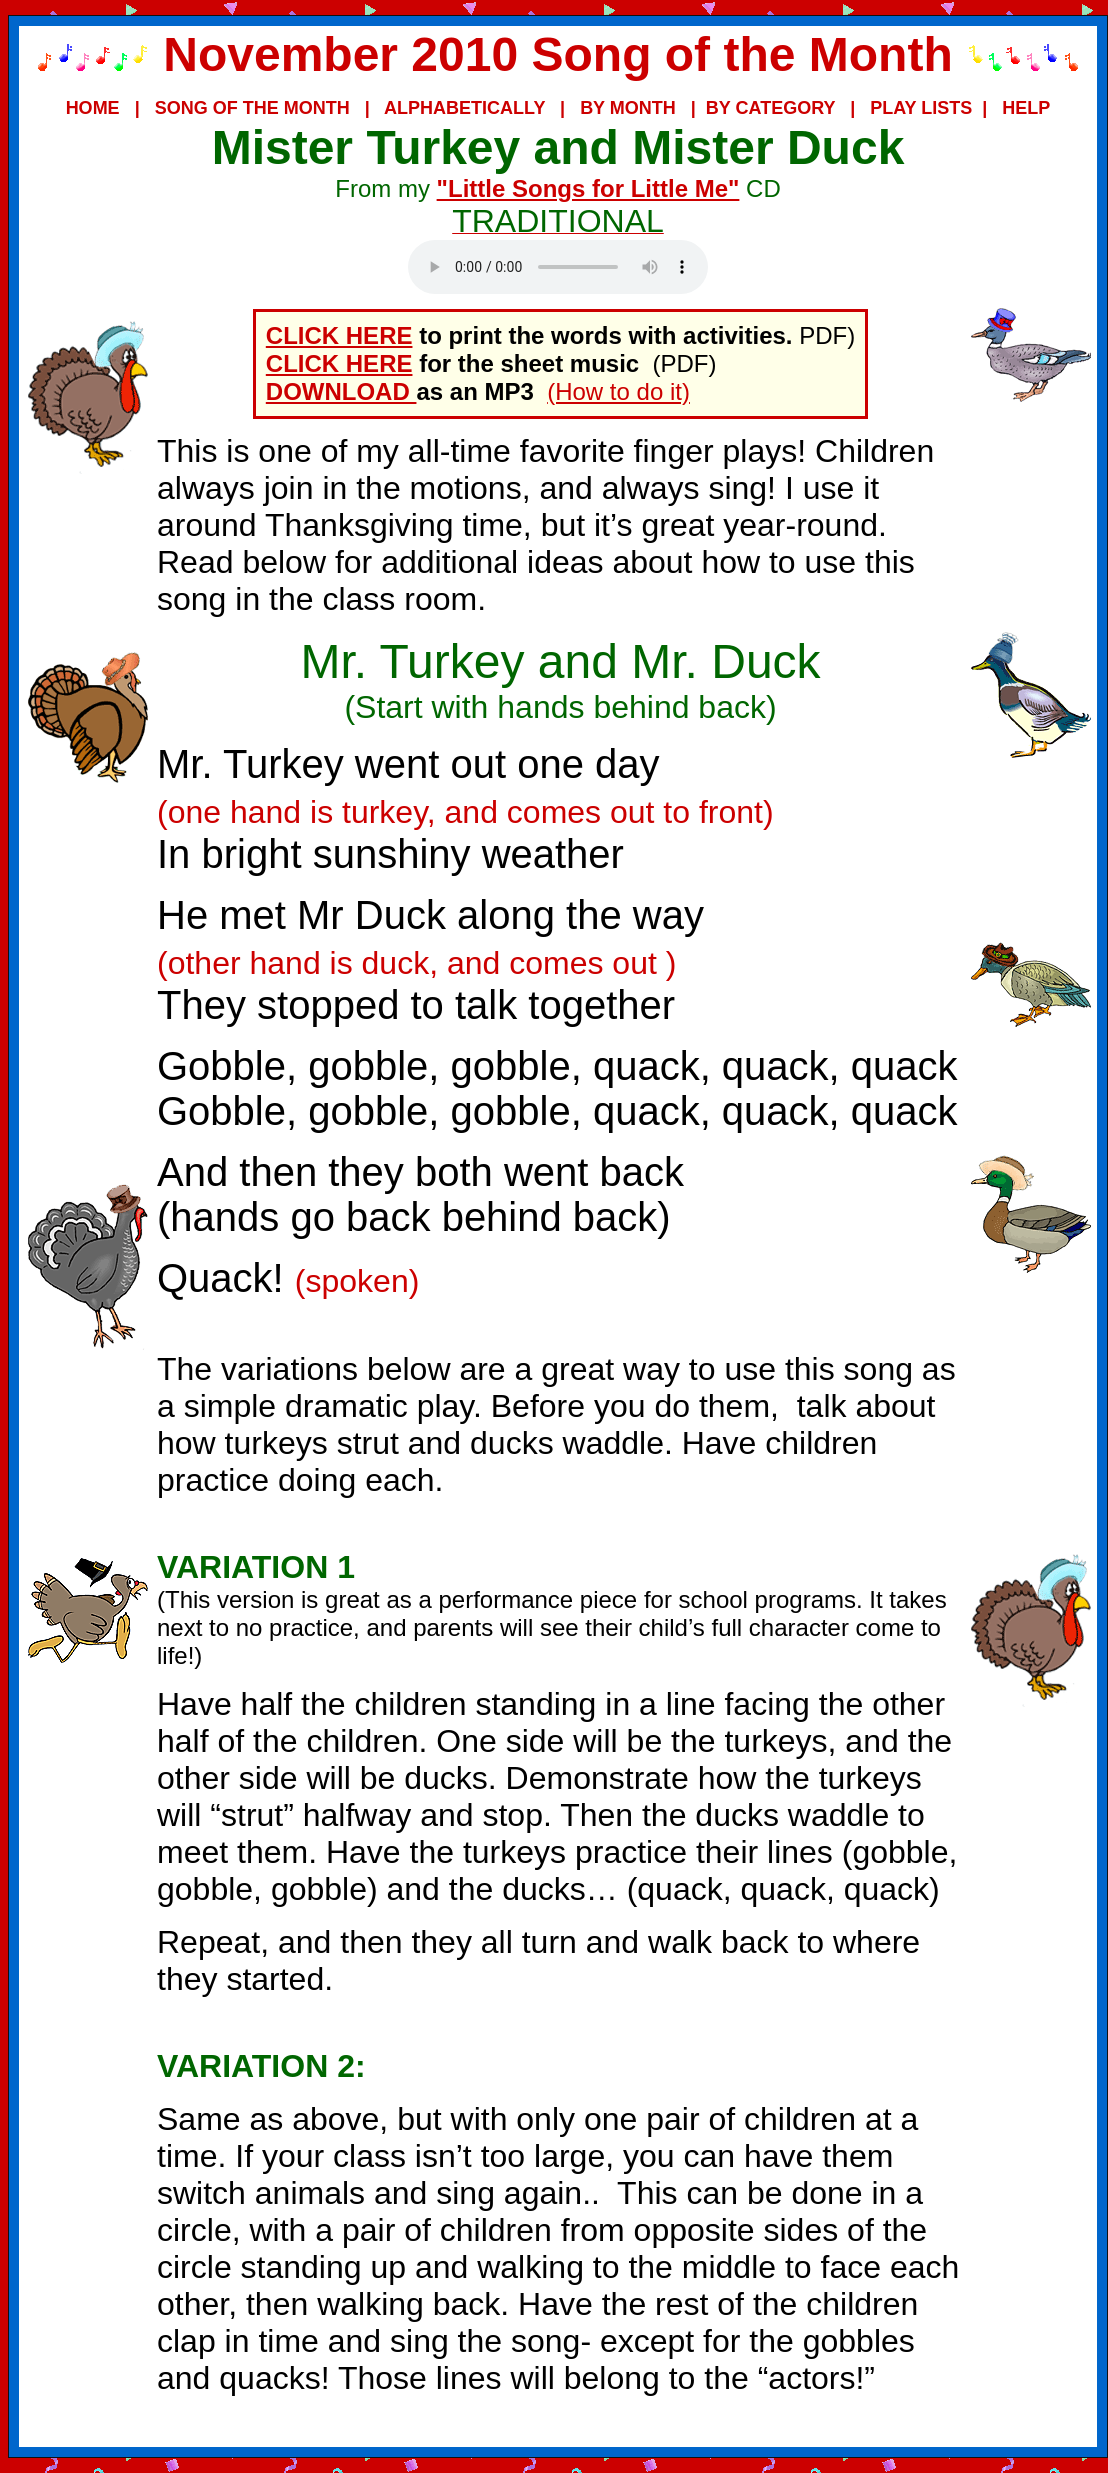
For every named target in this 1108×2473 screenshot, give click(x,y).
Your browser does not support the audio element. (558, 267)
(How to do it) (618, 391)
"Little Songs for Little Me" (588, 188)
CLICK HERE (339, 335)
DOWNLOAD (341, 391)
